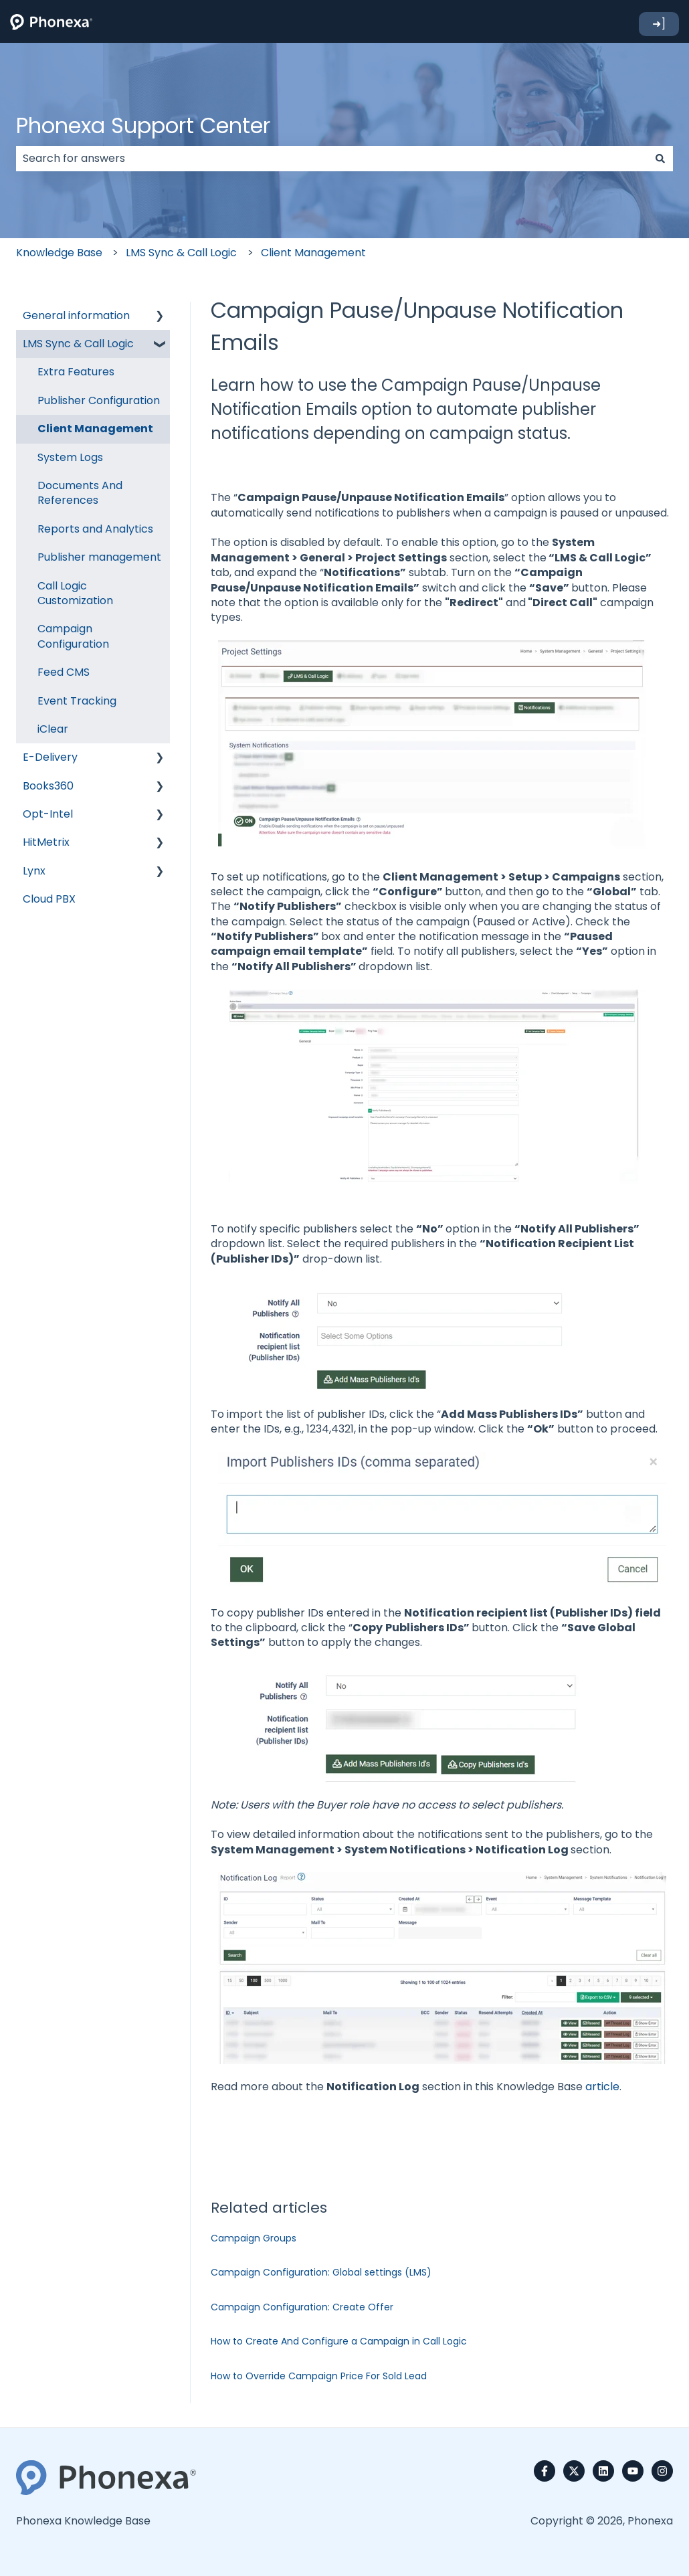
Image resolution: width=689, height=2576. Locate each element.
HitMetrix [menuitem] (46, 842)
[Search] (660, 158)
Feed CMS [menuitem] (63, 672)
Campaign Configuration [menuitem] (73, 636)
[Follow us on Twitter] (574, 2471)
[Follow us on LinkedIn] (603, 2471)
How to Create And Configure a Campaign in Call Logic (339, 2341)
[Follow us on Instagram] (662, 2471)
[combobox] (332, 158)
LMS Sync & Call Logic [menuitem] (78, 343)
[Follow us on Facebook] (544, 2471)
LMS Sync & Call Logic (181, 252)
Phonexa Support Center (143, 125)
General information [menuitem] (76, 315)
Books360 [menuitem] (48, 786)
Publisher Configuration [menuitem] (98, 400)
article (602, 2086)
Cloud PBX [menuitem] (49, 899)
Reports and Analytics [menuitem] (95, 529)
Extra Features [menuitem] (75, 371)
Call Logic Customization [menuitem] (75, 593)
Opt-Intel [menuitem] (48, 814)
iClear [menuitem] (52, 729)
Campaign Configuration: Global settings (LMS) (321, 2272)
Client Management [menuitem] (95, 428)
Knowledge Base (59, 252)
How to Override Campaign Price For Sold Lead (319, 2376)
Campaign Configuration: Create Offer (302, 2307)
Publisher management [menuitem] (99, 557)
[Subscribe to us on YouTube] (633, 2471)
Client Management (313, 252)
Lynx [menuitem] (34, 871)
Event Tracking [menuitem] (76, 701)
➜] (659, 23)
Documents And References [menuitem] (79, 493)
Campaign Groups (253, 2238)
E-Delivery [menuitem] (50, 757)
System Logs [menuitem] (70, 457)
